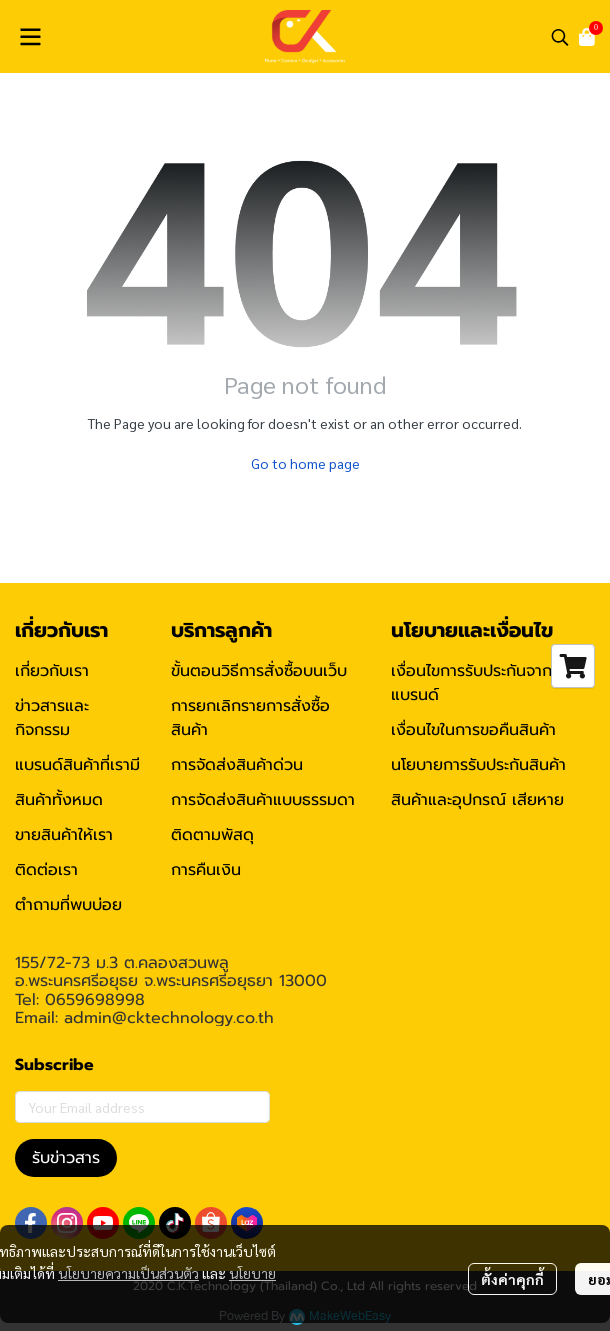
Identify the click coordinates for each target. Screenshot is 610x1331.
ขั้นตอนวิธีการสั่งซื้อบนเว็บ (259, 671)
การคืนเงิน (206, 870)
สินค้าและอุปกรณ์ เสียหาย (477, 800)
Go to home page (305, 463)
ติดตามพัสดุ (212, 835)
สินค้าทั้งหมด (59, 800)
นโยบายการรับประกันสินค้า (478, 765)
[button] (560, 37)
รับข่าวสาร (66, 1158)
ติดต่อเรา (46, 870)
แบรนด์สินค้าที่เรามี (77, 765)
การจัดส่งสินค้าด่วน (237, 765)
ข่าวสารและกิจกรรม (52, 718)
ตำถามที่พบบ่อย (68, 905)
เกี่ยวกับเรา (52, 671)
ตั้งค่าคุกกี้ (512, 1279)
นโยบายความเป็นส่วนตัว (128, 1273)
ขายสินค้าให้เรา (64, 835)
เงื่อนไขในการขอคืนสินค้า (473, 730)
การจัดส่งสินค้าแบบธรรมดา (263, 800)
